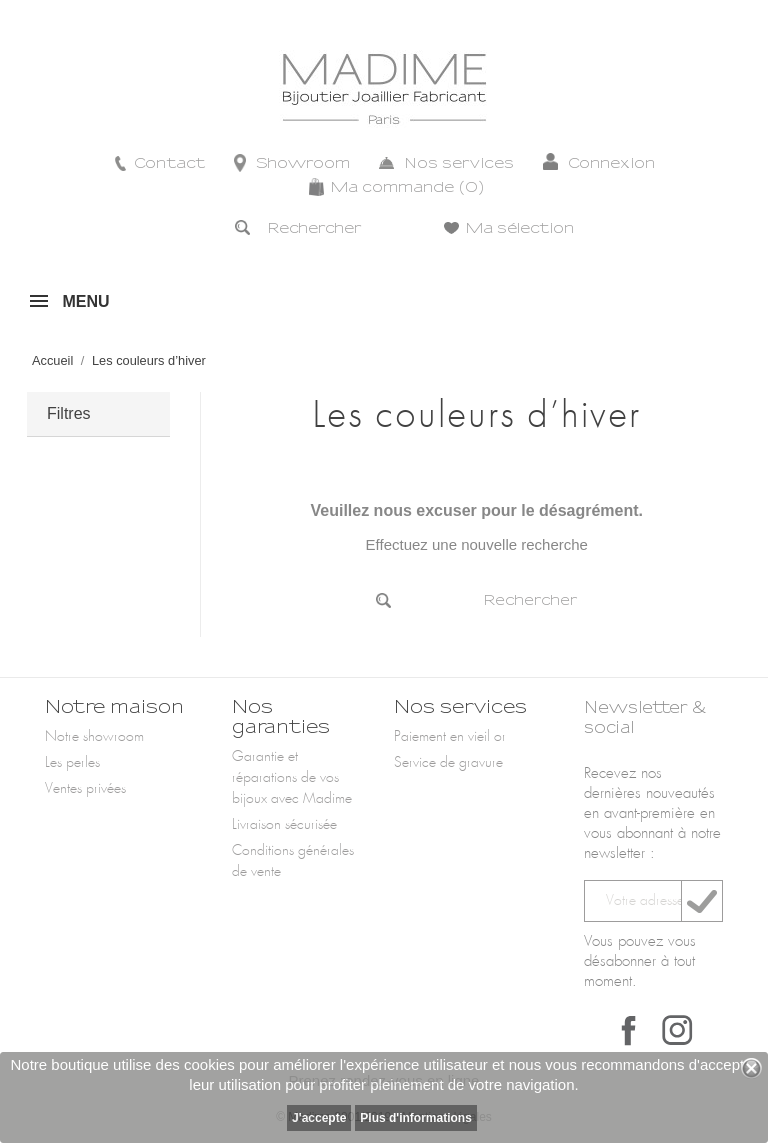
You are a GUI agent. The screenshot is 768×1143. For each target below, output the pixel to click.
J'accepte (319, 1118)
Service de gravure (448, 763)
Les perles (72, 763)
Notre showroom (94, 737)
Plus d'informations (416, 1118)
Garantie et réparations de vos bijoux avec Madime (292, 778)
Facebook (629, 1030)
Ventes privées (85, 789)
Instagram (677, 1030)
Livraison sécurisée (284, 825)
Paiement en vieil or (450, 737)
